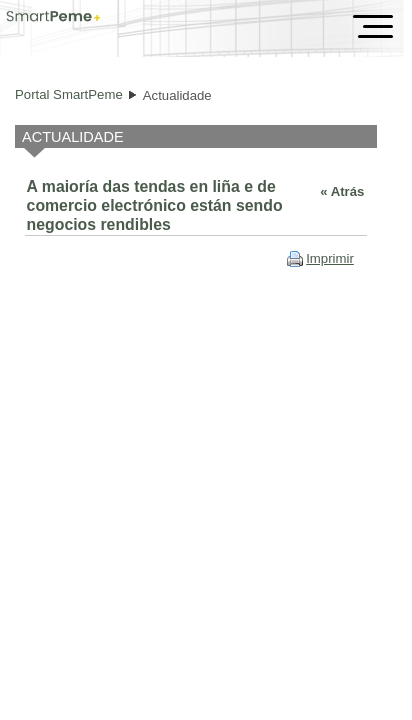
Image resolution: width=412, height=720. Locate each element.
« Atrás (342, 191)
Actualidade (177, 95)
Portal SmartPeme (69, 94)
